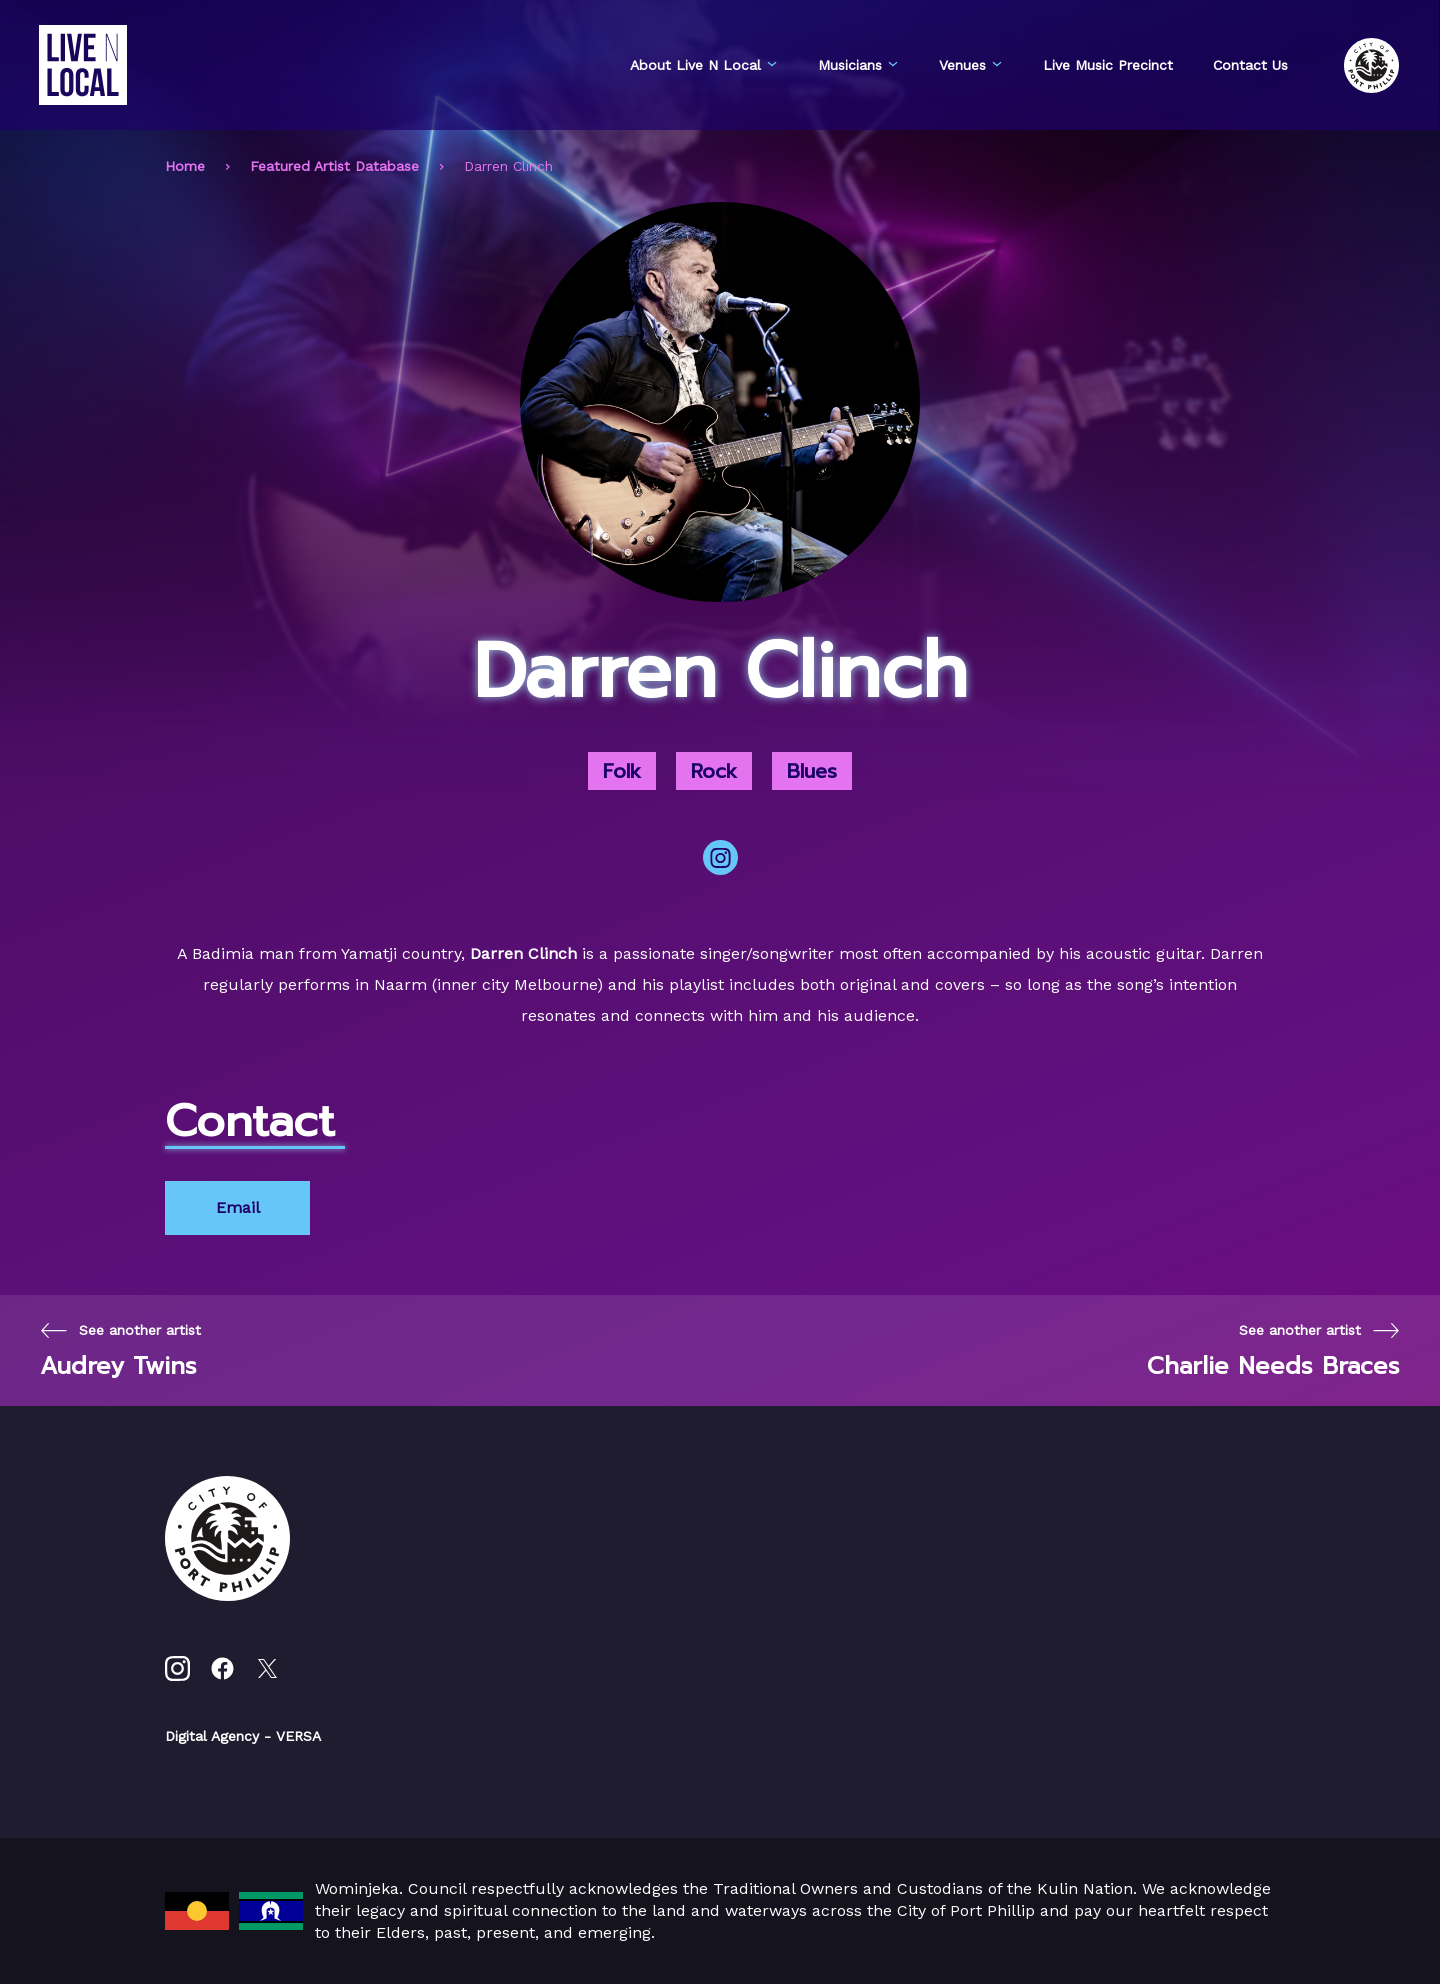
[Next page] (1273, 1350)
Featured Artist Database (334, 166)
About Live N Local (704, 65)
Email (238, 1207)
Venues (971, 65)
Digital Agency (212, 1736)
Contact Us (1250, 65)
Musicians (858, 65)
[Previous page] (120, 1350)
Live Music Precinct (1108, 65)
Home (185, 166)
